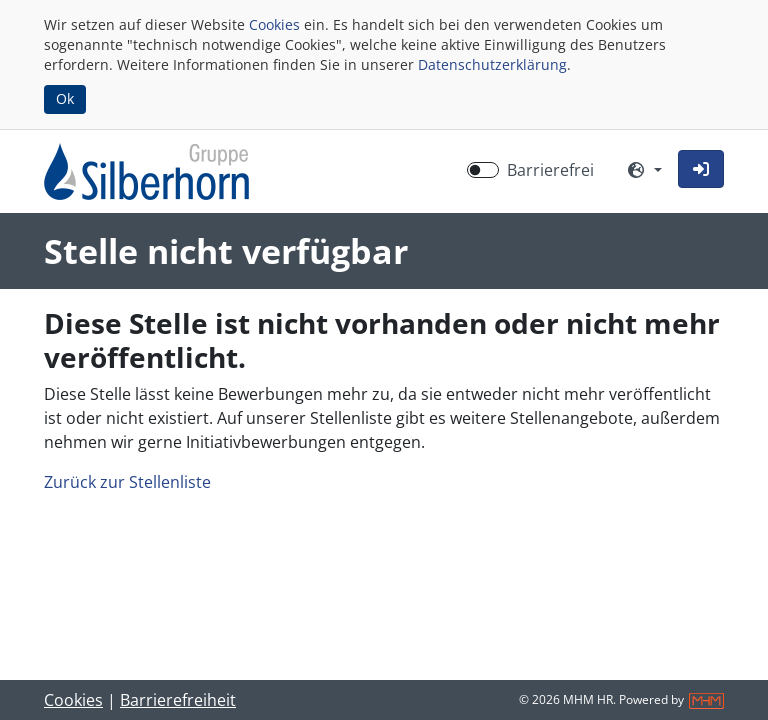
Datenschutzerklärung (492, 64)
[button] (701, 169)
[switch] (483, 170)
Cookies (274, 24)
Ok (65, 98)
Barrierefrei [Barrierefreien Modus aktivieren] (550, 170)
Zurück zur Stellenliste (127, 482)
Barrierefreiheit (178, 700)
